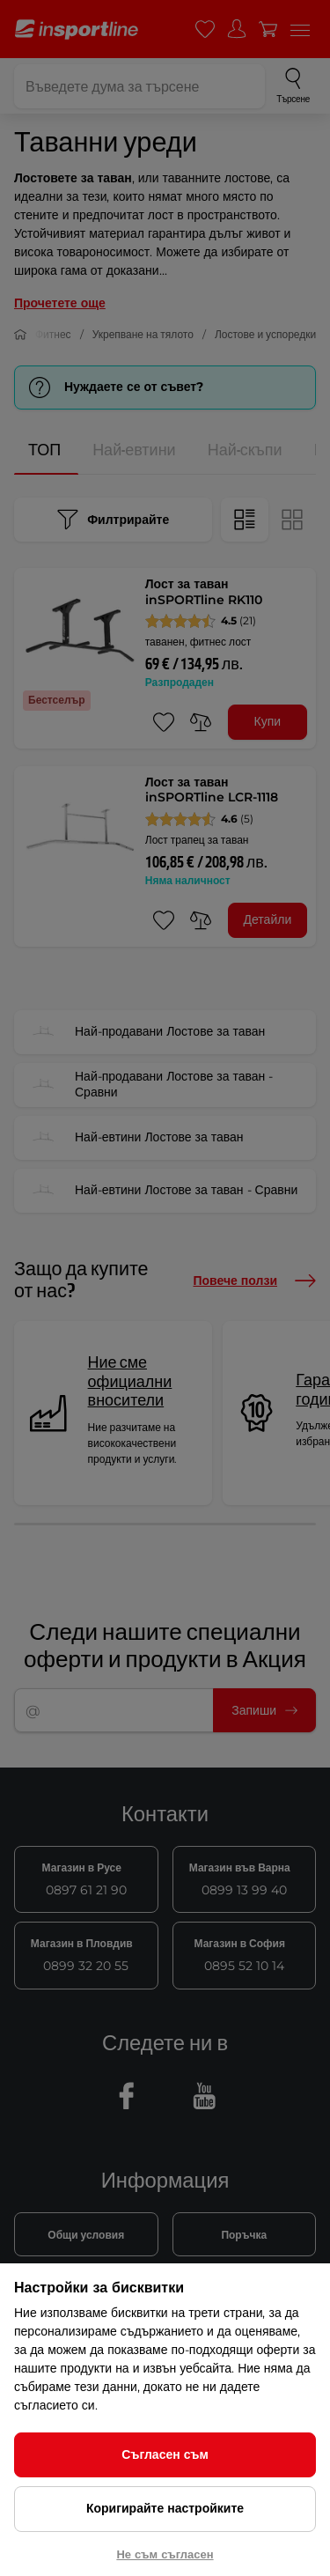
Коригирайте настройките (165, 2508)
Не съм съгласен (164, 2554)
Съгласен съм (165, 2454)
